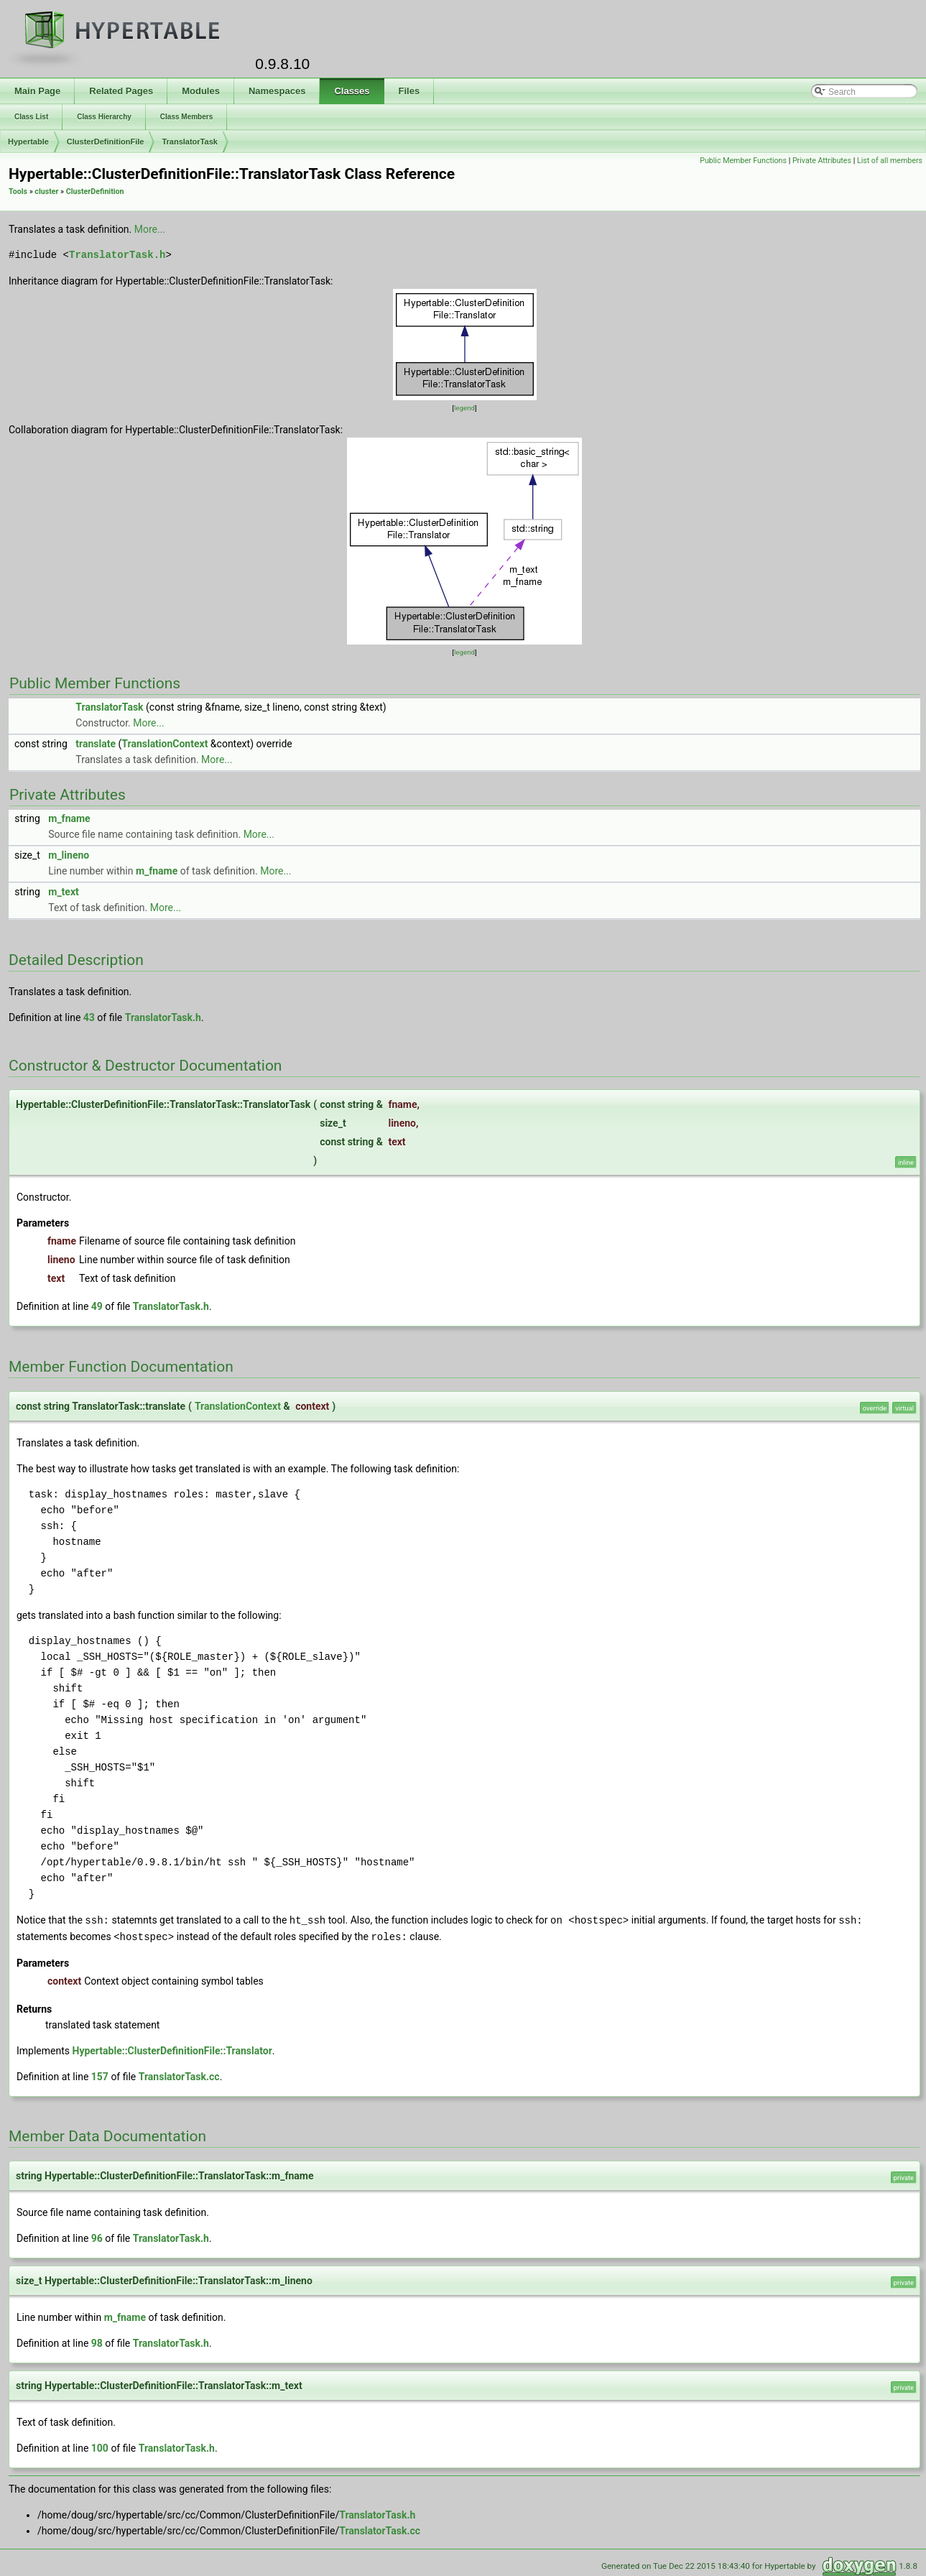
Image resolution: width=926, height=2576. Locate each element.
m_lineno (68, 855)
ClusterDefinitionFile (105, 141)
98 (97, 2342)
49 (97, 1306)
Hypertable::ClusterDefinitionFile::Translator (172, 2049)
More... (149, 229)
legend (464, 408)
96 (97, 2237)
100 (99, 2446)
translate (95, 743)
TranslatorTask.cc (179, 2075)
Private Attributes (821, 160)
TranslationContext (164, 743)
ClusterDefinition (95, 191)
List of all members (889, 160)
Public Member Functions (743, 160)
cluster (46, 191)
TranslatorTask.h (117, 255)
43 (89, 1017)
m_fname (69, 818)
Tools (18, 191)
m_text (63, 891)
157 (99, 2075)
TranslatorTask (189, 141)
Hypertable (28, 141)
